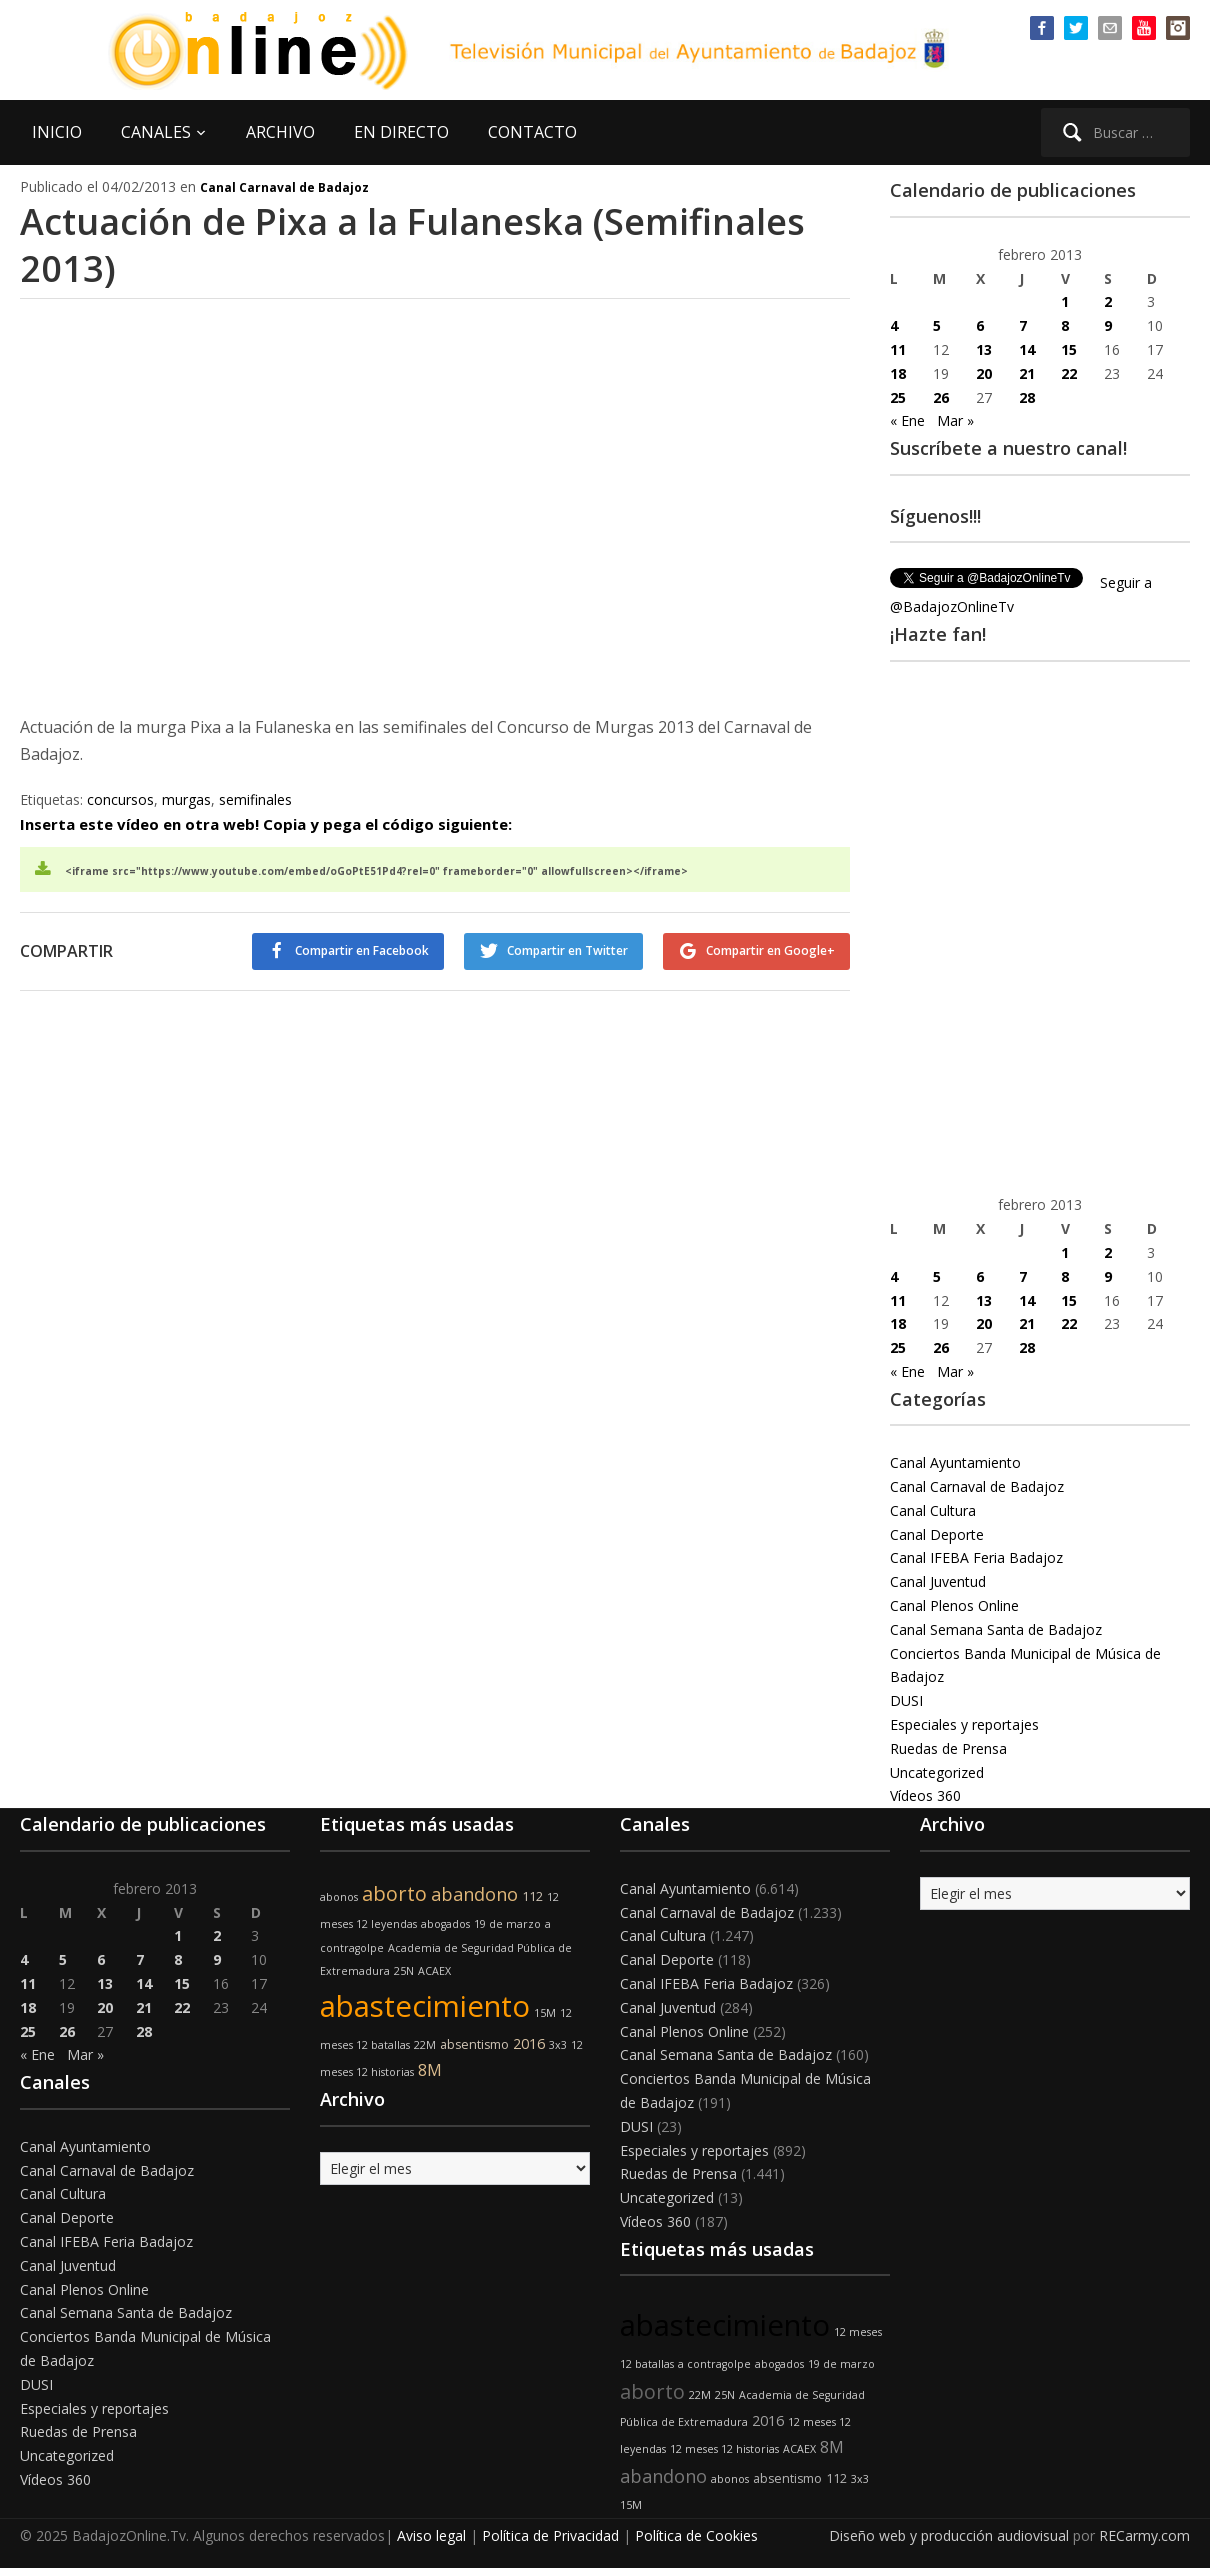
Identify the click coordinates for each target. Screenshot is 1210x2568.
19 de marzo (507, 1924)
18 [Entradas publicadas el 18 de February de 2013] (898, 373)
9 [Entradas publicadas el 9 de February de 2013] (1108, 325)
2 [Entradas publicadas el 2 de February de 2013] (1108, 301)
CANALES (156, 132)
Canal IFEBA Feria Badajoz (976, 1557)
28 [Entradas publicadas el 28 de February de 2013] (1027, 397)
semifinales (255, 799)
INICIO (57, 132)
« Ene (907, 420)
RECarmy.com (1144, 2535)
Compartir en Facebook (362, 950)
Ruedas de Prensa (948, 1748)
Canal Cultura (933, 1510)
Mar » (955, 420)
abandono (474, 1894)
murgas (186, 799)
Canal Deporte (937, 1534)
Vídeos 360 (925, 1795)
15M (545, 2013)
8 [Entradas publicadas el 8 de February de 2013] (1065, 325)
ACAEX (434, 1971)
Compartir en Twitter (567, 950)
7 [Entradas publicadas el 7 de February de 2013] (1023, 325)
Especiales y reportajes (964, 1724)
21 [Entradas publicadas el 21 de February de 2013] (1027, 373)
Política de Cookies (696, 2535)
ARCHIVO (280, 132)
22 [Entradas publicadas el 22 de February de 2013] (1069, 373)
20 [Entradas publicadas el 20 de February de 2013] (984, 373)
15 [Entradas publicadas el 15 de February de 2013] (1069, 349)
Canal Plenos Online (954, 1605)
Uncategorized (937, 1772)
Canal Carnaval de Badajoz (284, 187)
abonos (339, 1897)
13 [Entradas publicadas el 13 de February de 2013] (984, 349)
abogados (445, 1924)
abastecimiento (425, 2006)
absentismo (474, 2044)
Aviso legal (431, 2535)
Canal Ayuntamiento (955, 1462)
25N (404, 1971)
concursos (120, 799)
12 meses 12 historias (724, 2449)
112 (532, 1896)
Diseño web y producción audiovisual (949, 2535)
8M (430, 2070)
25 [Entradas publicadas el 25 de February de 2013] (898, 397)
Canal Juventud (938, 1581)
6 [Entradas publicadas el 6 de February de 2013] (980, 325)
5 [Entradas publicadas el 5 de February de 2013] (937, 325)
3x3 (558, 2045)
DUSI (906, 1700)
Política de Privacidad (550, 2535)
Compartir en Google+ (770, 950)
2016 (529, 2043)
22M (425, 2045)
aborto (394, 1893)
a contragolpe (714, 2364)
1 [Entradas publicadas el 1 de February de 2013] (1065, 301)
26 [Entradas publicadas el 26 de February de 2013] (941, 397)
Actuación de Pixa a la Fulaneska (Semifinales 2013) (413, 245)
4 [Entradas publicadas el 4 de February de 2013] (894, 325)
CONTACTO (532, 132)
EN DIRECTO (401, 132)
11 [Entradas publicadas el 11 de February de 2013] (898, 349)
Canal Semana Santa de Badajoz (996, 1629)
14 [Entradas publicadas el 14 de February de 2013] (1027, 349)
